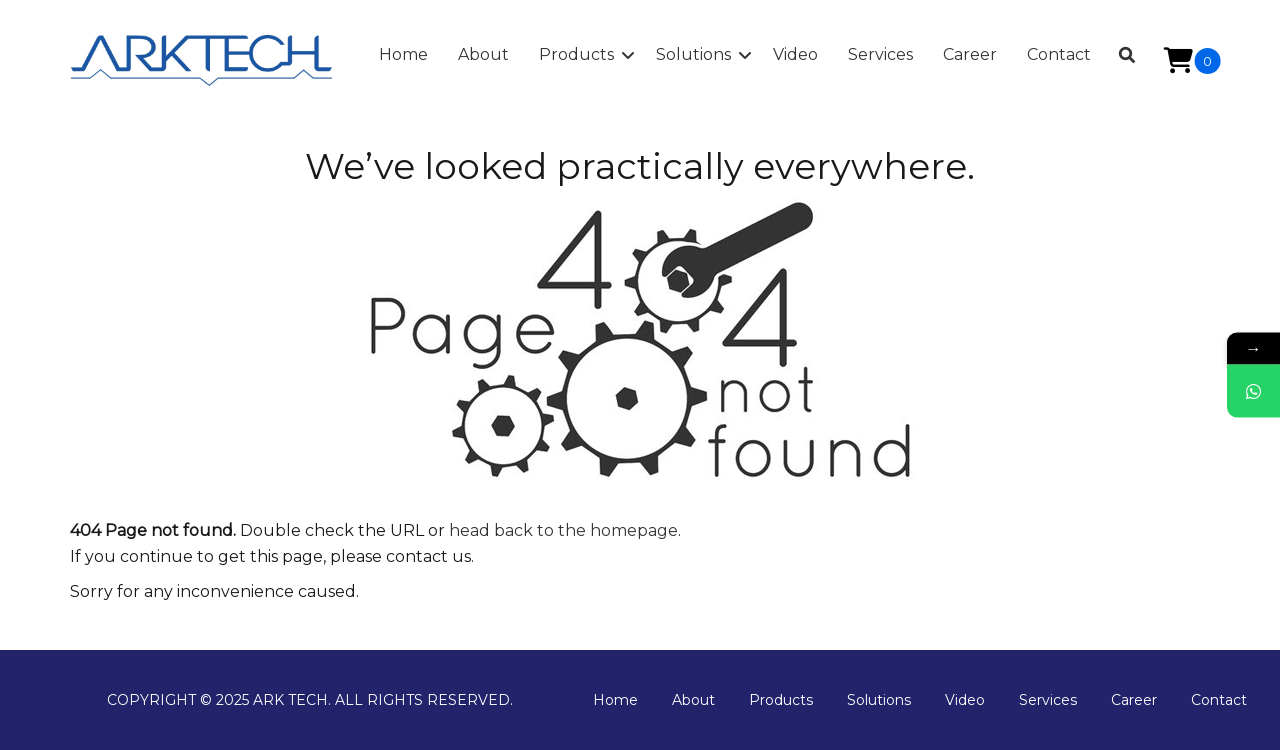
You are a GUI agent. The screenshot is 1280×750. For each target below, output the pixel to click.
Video (965, 700)
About (693, 700)
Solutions (879, 700)
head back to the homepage (563, 530)
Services (1048, 700)
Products (781, 700)
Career (1134, 700)
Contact (1219, 700)
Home (615, 700)
